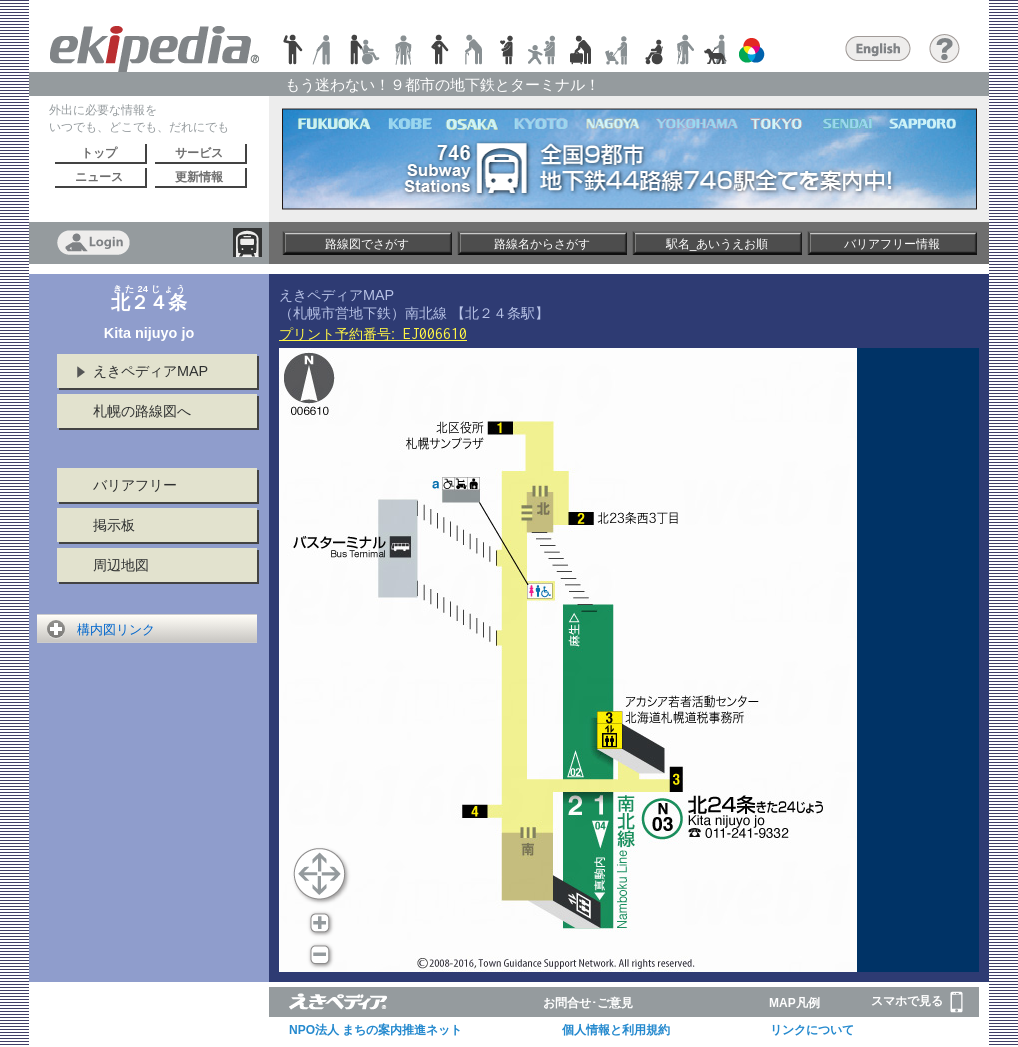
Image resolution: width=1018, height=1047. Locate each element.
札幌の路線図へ (142, 411)
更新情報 (199, 177)
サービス (199, 153)
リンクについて (812, 1030)
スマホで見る (917, 1002)
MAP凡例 (794, 1003)
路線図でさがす (367, 244)
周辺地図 (121, 565)
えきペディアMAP (150, 371)
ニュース (99, 177)
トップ (99, 153)
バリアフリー (135, 485)
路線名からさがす (542, 244)
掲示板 (114, 525)
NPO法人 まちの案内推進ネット (375, 1030)
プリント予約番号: (373, 334)
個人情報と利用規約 (616, 1030)
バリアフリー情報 (892, 244)
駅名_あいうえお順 (717, 244)
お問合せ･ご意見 (588, 1003)
